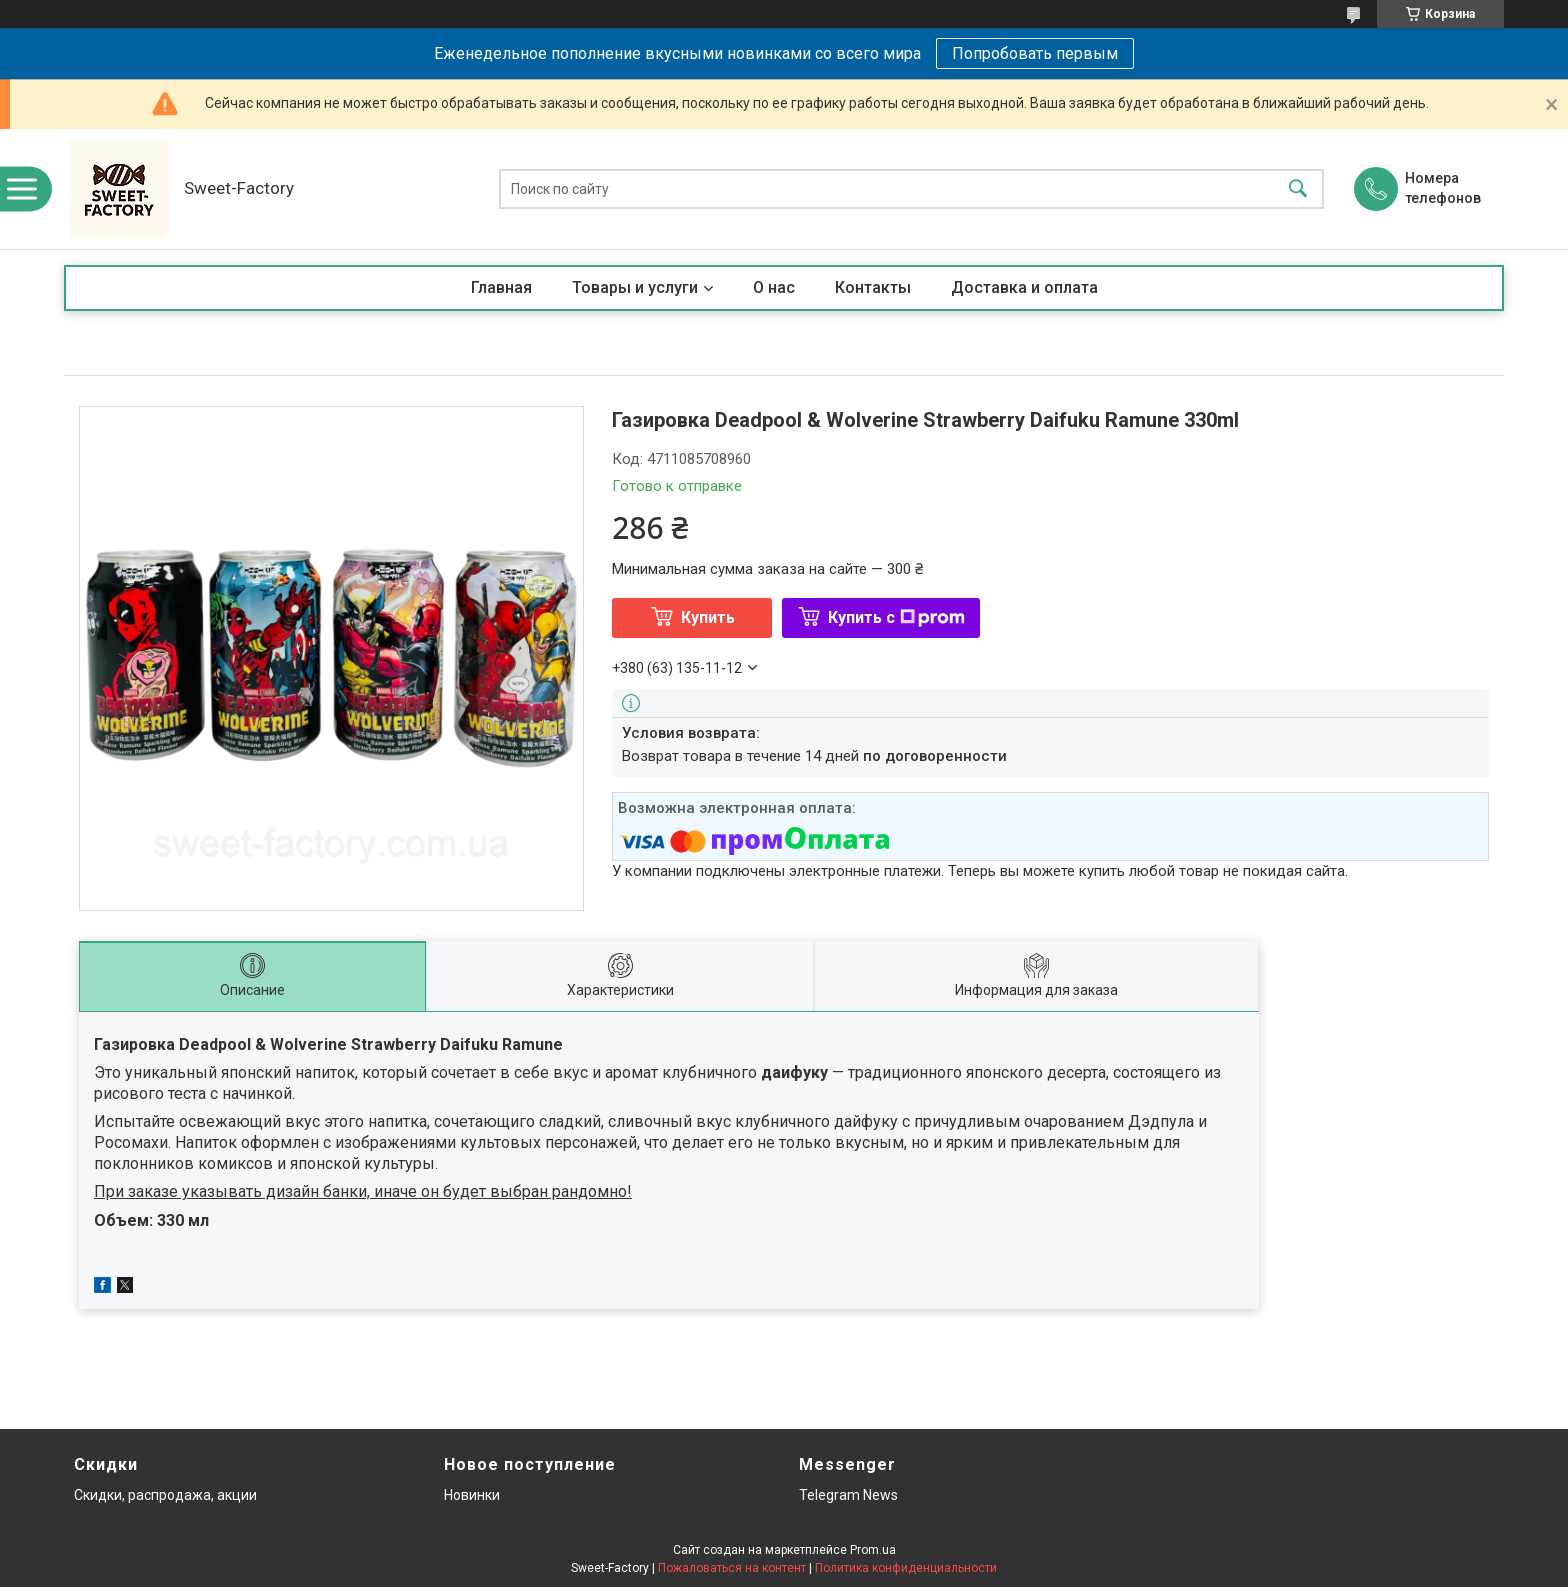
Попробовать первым (1035, 53)
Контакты (873, 287)
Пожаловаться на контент (732, 1568)
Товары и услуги (635, 287)
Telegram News (848, 1495)
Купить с (896, 617)
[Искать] (1298, 189)
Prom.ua (873, 1550)
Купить (708, 617)
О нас (774, 287)
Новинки (472, 1495)
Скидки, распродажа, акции (165, 1495)
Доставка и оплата (1024, 287)
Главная (501, 287)
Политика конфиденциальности (906, 1568)
